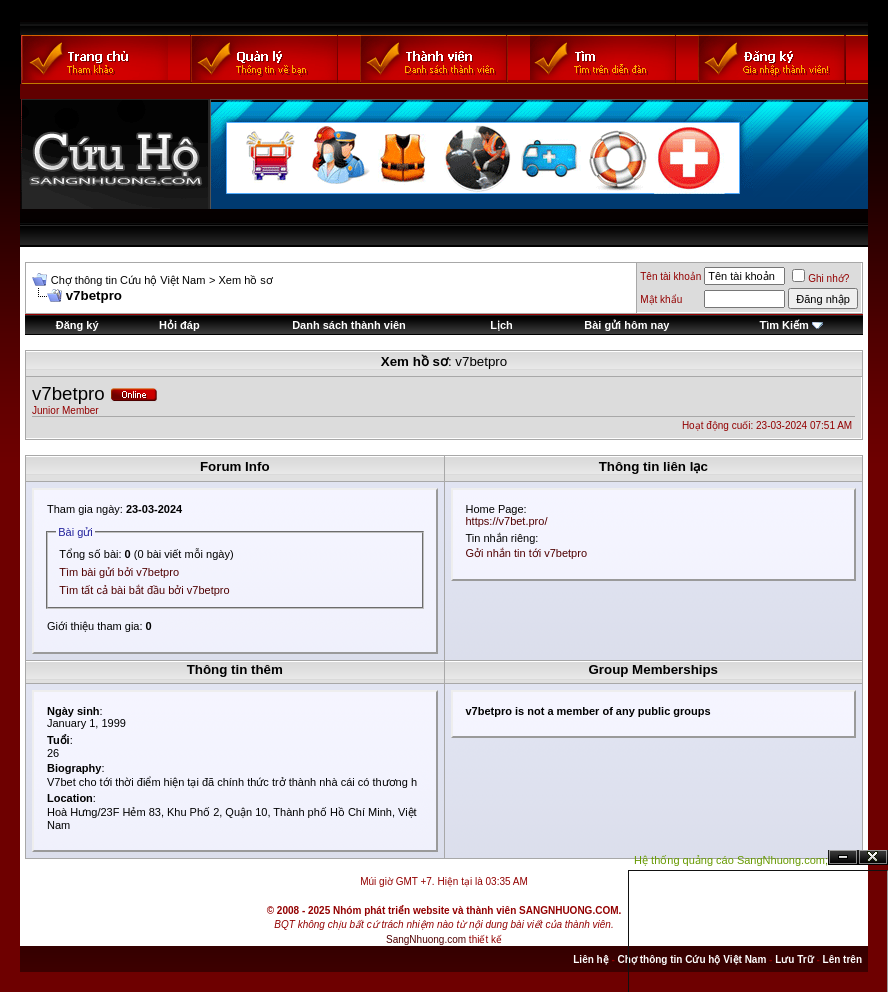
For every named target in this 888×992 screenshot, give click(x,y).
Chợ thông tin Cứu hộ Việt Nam (128, 280)
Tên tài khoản (670, 276)
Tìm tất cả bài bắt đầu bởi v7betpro (144, 590)
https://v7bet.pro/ (507, 521)
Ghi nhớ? (820, 278)
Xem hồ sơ (245, 280)
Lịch (501, 325)
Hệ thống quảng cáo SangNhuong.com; (731, 860)
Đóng (873, 857)
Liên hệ (590, 959)
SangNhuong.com (426, 939)
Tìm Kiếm (783, 325)
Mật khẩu (661, 299)
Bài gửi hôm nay (626, 325)
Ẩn (843, 857)
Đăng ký (77, 325)
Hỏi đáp (179, 325)
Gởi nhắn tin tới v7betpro (527, 553)
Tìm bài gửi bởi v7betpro (119, 572)
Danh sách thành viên (349, 325)
